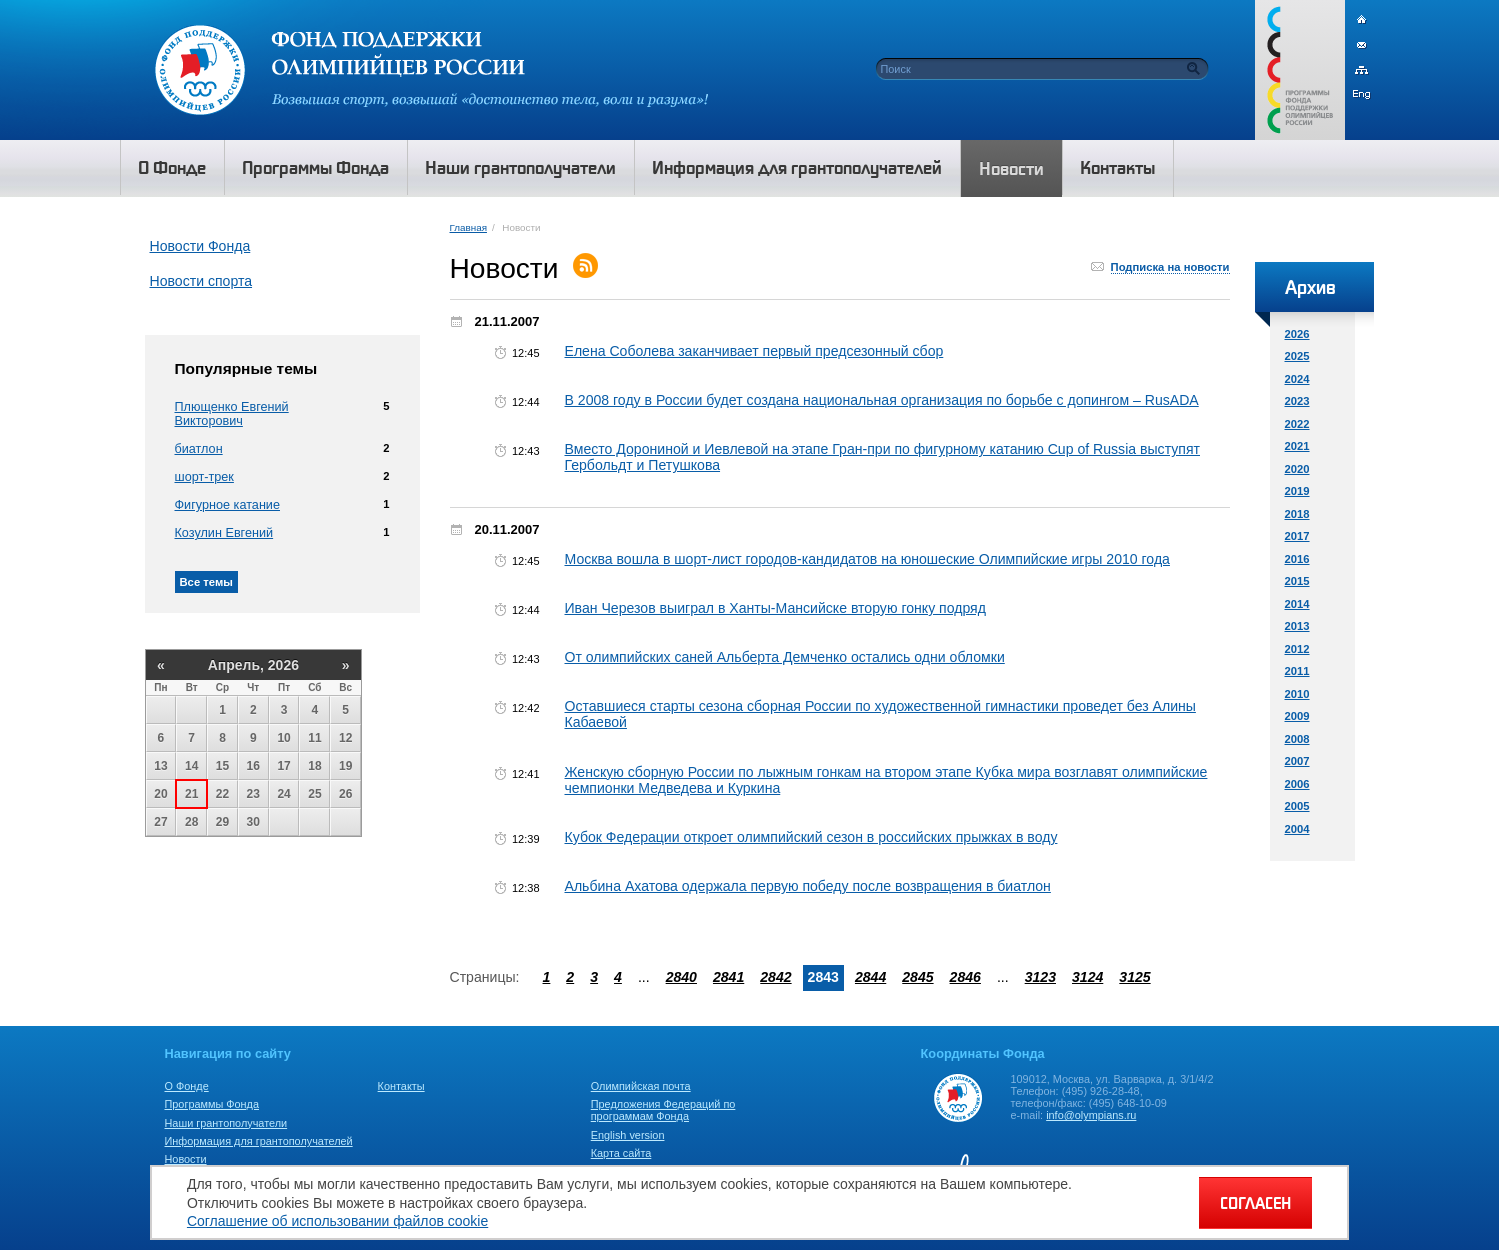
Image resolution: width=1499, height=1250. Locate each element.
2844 (870, 977)
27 (160, 822)
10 (283, 738)
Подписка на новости (1170, 267)
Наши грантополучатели (226, 1123)
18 (314, 766)
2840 (681, 977)
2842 (775, 977)
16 (253, 766)
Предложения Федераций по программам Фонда (663, 1110)
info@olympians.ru (1091, 1115)
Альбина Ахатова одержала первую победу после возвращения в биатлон (808, 886)
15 (222, 766)
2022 (1297, 424)
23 (253, 794)
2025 (1297, 356)
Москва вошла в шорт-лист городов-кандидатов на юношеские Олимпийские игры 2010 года (867, 559)
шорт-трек (204, 477)
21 (191, 794)
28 (191, 822)
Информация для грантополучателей (259, 1141)
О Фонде (187, 1086)
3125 (1134, 977)
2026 (1297, 334)
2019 (1297, 491)
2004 (1297, 829)
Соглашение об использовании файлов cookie (337, 1221)
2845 (917, 977)
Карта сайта (621, 1153)
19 (345, 766)
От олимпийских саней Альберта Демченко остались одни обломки (785, 657)
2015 (1297, 581)
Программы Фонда (212, 1104)
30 (253, 822)
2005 (1297, 806)
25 (314, 794)
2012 (1297, 649)
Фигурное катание (227, 505)
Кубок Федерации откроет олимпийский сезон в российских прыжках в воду (811, 837)
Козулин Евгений (224, 533)
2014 (1297, 604)
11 (314, 738)
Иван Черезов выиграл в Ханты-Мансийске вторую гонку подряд (775, 608)
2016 (1297, 559)
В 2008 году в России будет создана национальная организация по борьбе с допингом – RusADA (882, 400)
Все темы (206, 582)
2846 (965, 977)
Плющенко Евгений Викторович (232, 414)
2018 (1297, 514)
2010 (1297, 694)
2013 (1297, 626)
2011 (1297, 671)
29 (222, 822)
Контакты (401, 1086)
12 (345, 738)
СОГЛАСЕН (1255, 1203)
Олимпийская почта (641, 1086)
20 (160, 794)
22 (222, 794)
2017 (1297, 536)
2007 (1297, 761)
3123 (1040, 977)
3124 (1087, 977)
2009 (1297, 716)
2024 (1297, 379)
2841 (728, 977)
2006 (1297, 784)
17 (283, 766)
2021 (1297, 446)
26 (345, 794)
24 (283, 794)
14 (191, 766)
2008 (1297, 739)
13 (160, 766)
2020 (1297, 469)
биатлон (199, 449)
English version (628, 1135)
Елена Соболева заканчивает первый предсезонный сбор (754, 351)
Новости (186, 1159)
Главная (468, 227)
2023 (1297, 401)
